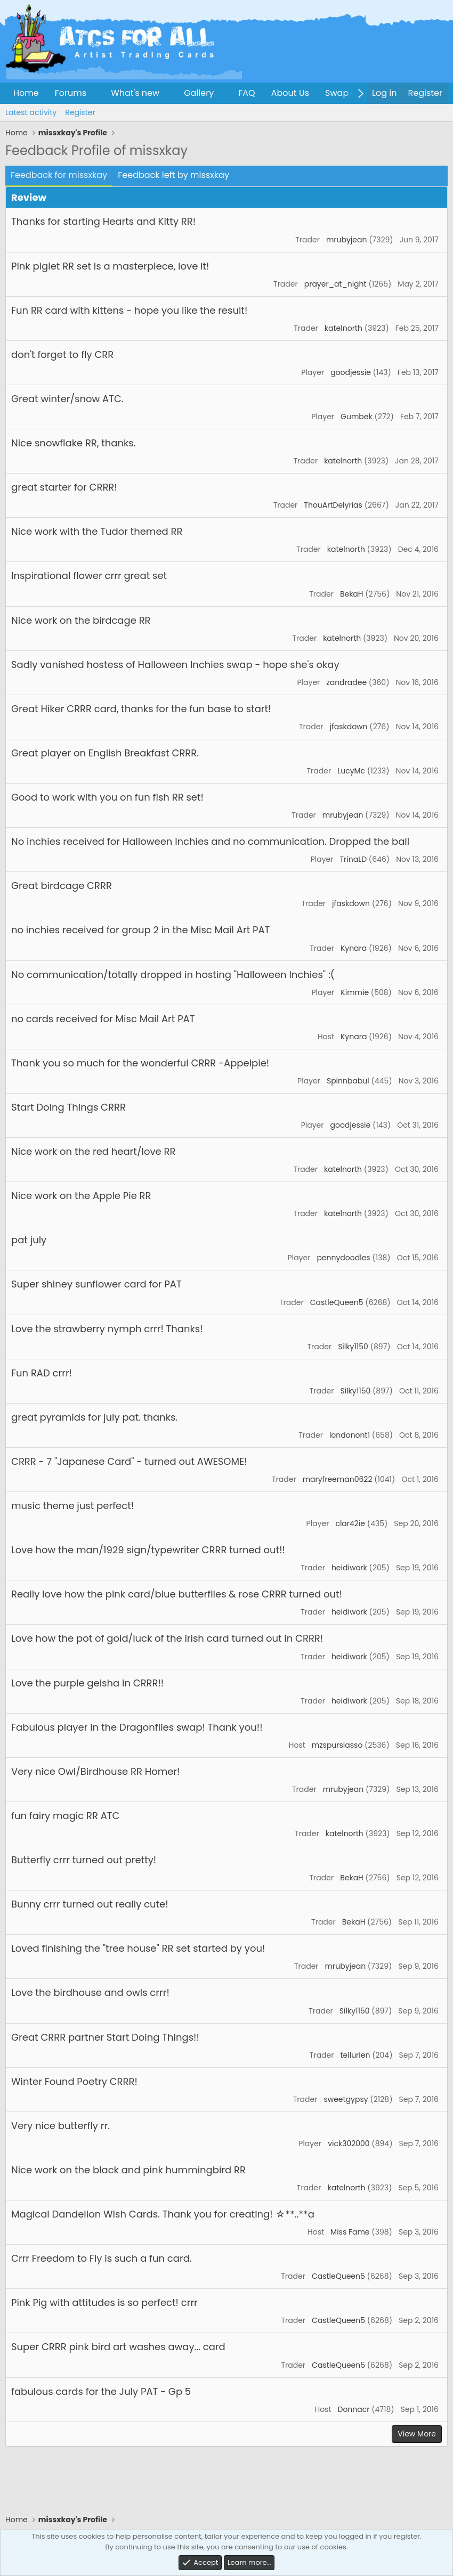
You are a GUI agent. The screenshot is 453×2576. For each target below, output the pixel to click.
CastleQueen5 (336, 1302)
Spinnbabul (348, 1080)
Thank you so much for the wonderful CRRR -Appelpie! (140, 1063)
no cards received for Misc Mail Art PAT (103, 1018)
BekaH (351, 594)
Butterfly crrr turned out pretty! (83, 1859)
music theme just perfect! (72, 1505)
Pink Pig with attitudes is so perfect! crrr (104, 2302)
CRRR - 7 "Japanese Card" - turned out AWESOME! (129, 1461)
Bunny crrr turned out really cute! (89, 1904)
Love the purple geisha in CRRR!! (87, 1683)
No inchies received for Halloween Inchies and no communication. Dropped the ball (210, 841)
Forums (70, 93)
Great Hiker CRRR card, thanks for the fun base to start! (141, 708)
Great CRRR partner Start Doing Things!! (105, 2037)
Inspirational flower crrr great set (89, 575)
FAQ (246, 93)
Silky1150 (353, 1346)
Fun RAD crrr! (41, 1373)
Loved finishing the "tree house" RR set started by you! (138, 1948)
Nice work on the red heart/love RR (93, 1151)
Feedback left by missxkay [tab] (173, 175)
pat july (28, 1239)
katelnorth (343, 328)
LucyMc (351, 770)
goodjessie (350, 372)
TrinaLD (353, 859)
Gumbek (357, 416)
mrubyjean (346, 239)
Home (26, 93)
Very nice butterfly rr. (60, 2125)
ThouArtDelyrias (333, 505)
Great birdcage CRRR (61, 885)
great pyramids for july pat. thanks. (94, 1417)
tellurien (355, 2055)
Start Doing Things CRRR (68, 1107)
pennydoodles (343, 1257)
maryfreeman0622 (338, 1479)
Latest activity (30, 112)
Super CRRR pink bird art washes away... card (118, 2346)
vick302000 (348, 2143)
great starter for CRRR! (64, 487)
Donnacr (354, 2409)
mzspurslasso (337, 1745)
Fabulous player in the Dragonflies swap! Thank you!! (137, 1727)
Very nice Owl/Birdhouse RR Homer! (95, 1771)
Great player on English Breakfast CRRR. (105, 753)
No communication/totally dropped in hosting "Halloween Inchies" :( (173, 974)
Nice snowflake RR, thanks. (73, 443)
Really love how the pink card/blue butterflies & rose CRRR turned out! (176, 1594)
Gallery (199, 93)
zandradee (346, 682)
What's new (135, 93)
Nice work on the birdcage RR (81, 620)
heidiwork (349, 1567)
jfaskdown (349, 726)
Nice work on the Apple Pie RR (81, 1195)
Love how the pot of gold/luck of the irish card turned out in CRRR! (167, 1638)
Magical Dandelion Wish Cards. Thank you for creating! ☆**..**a (162, 2214)
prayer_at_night (335, 284)
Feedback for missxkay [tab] (59, 175)
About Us (290, 93)
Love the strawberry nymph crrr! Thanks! (107, 1328)
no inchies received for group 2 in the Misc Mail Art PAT (140, 929)
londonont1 (349, 1435)
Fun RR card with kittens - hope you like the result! (129, 310)
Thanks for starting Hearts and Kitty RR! (103, 221)
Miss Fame (349, 2232)
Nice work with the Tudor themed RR (96, 531)
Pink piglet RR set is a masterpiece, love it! (110, 266)
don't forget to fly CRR (62, 354)
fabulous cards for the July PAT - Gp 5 (101, 2391)
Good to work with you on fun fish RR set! (107, 797)
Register (80, 112)
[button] (95, 93)
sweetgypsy (345, 2099)
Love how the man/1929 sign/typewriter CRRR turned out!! (148, 1549)
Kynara (354, 948)
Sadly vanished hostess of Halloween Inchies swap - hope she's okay (175, 664)
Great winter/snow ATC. (67, 398)
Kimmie (355, 992)
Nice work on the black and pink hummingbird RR (128, 2169)
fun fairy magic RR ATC (65, 1815)
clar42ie (350, 1523)
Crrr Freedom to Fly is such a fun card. (101, 2258)
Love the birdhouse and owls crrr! (90, 1992)
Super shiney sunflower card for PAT (96, 1284)
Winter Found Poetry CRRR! (74, 2081)
